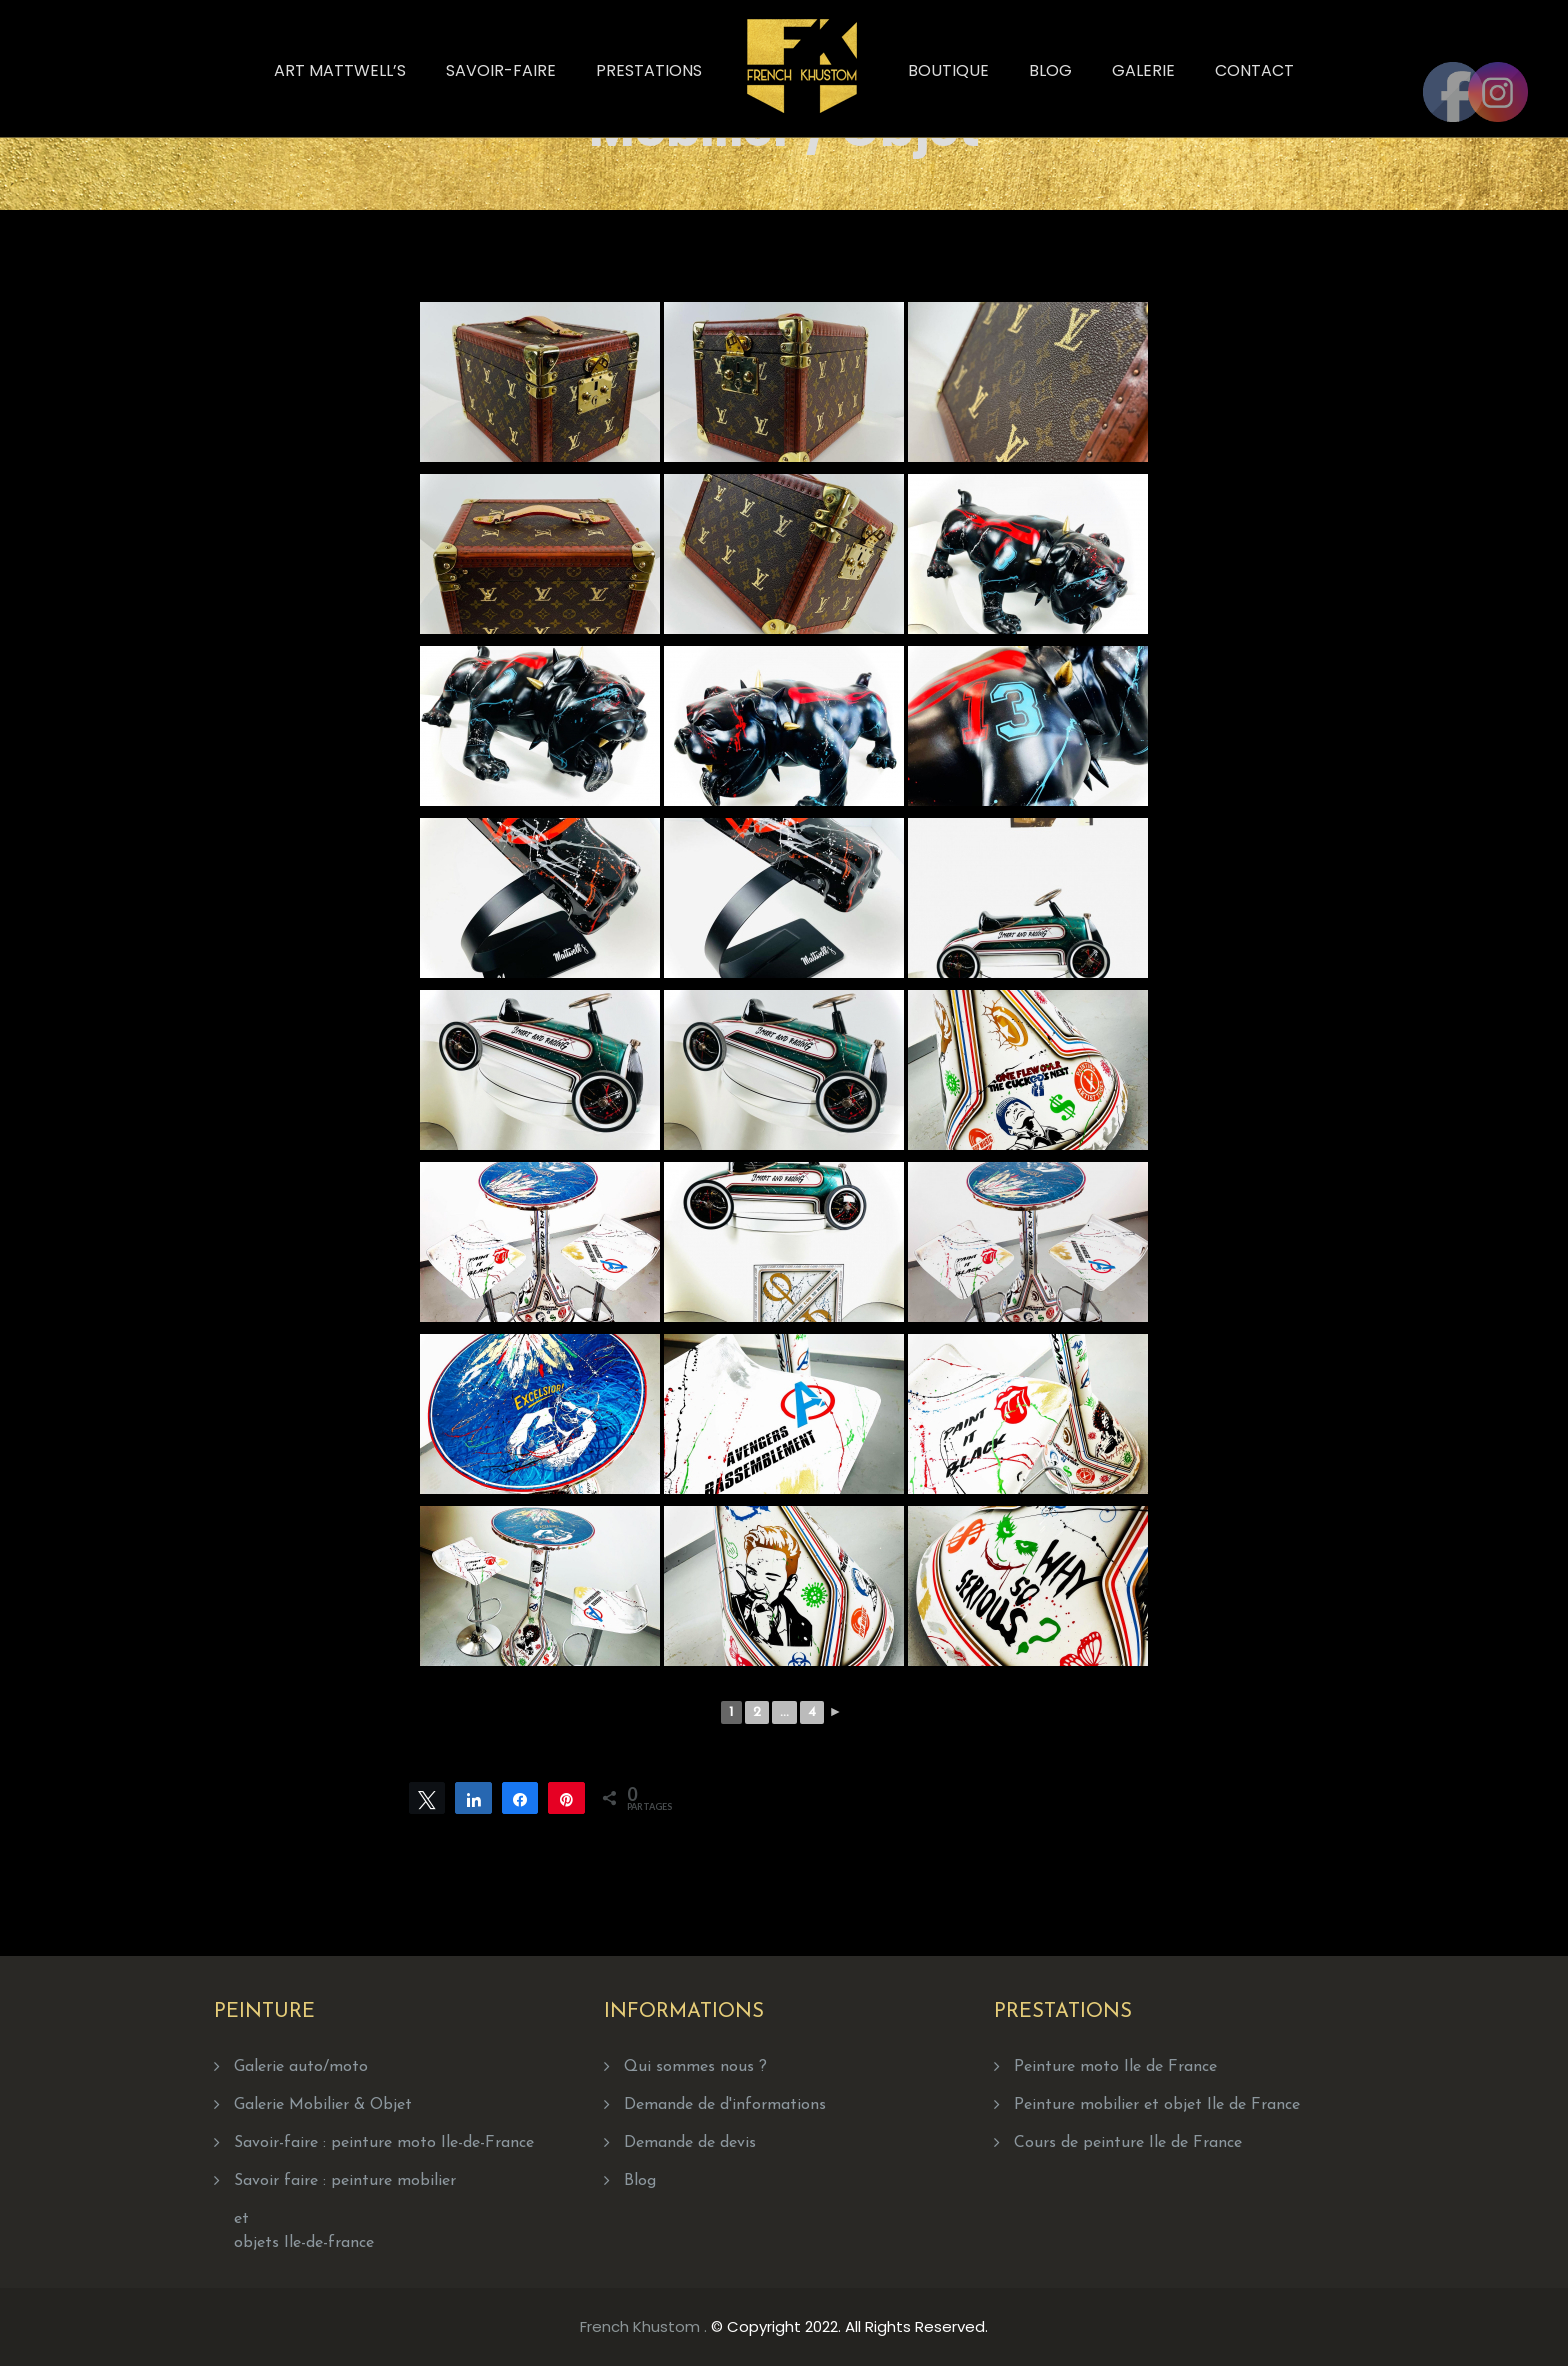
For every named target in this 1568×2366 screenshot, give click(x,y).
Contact (1254, 70)
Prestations (649, 70)
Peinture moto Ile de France (1115, 2067)
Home (865, 121)
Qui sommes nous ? (695, 2067)
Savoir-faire (501, 70)
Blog (1050, 70)
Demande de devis (690, 2143)
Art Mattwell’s (340, 70)
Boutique (948, 70)
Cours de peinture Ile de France (1128, 2143)
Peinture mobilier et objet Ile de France (1157, 2105)
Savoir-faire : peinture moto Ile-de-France (384, 2143)
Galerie (1143, 70)
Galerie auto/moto (301, 2067)
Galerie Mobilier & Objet (323, 2105)
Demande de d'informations (725, 2105)
